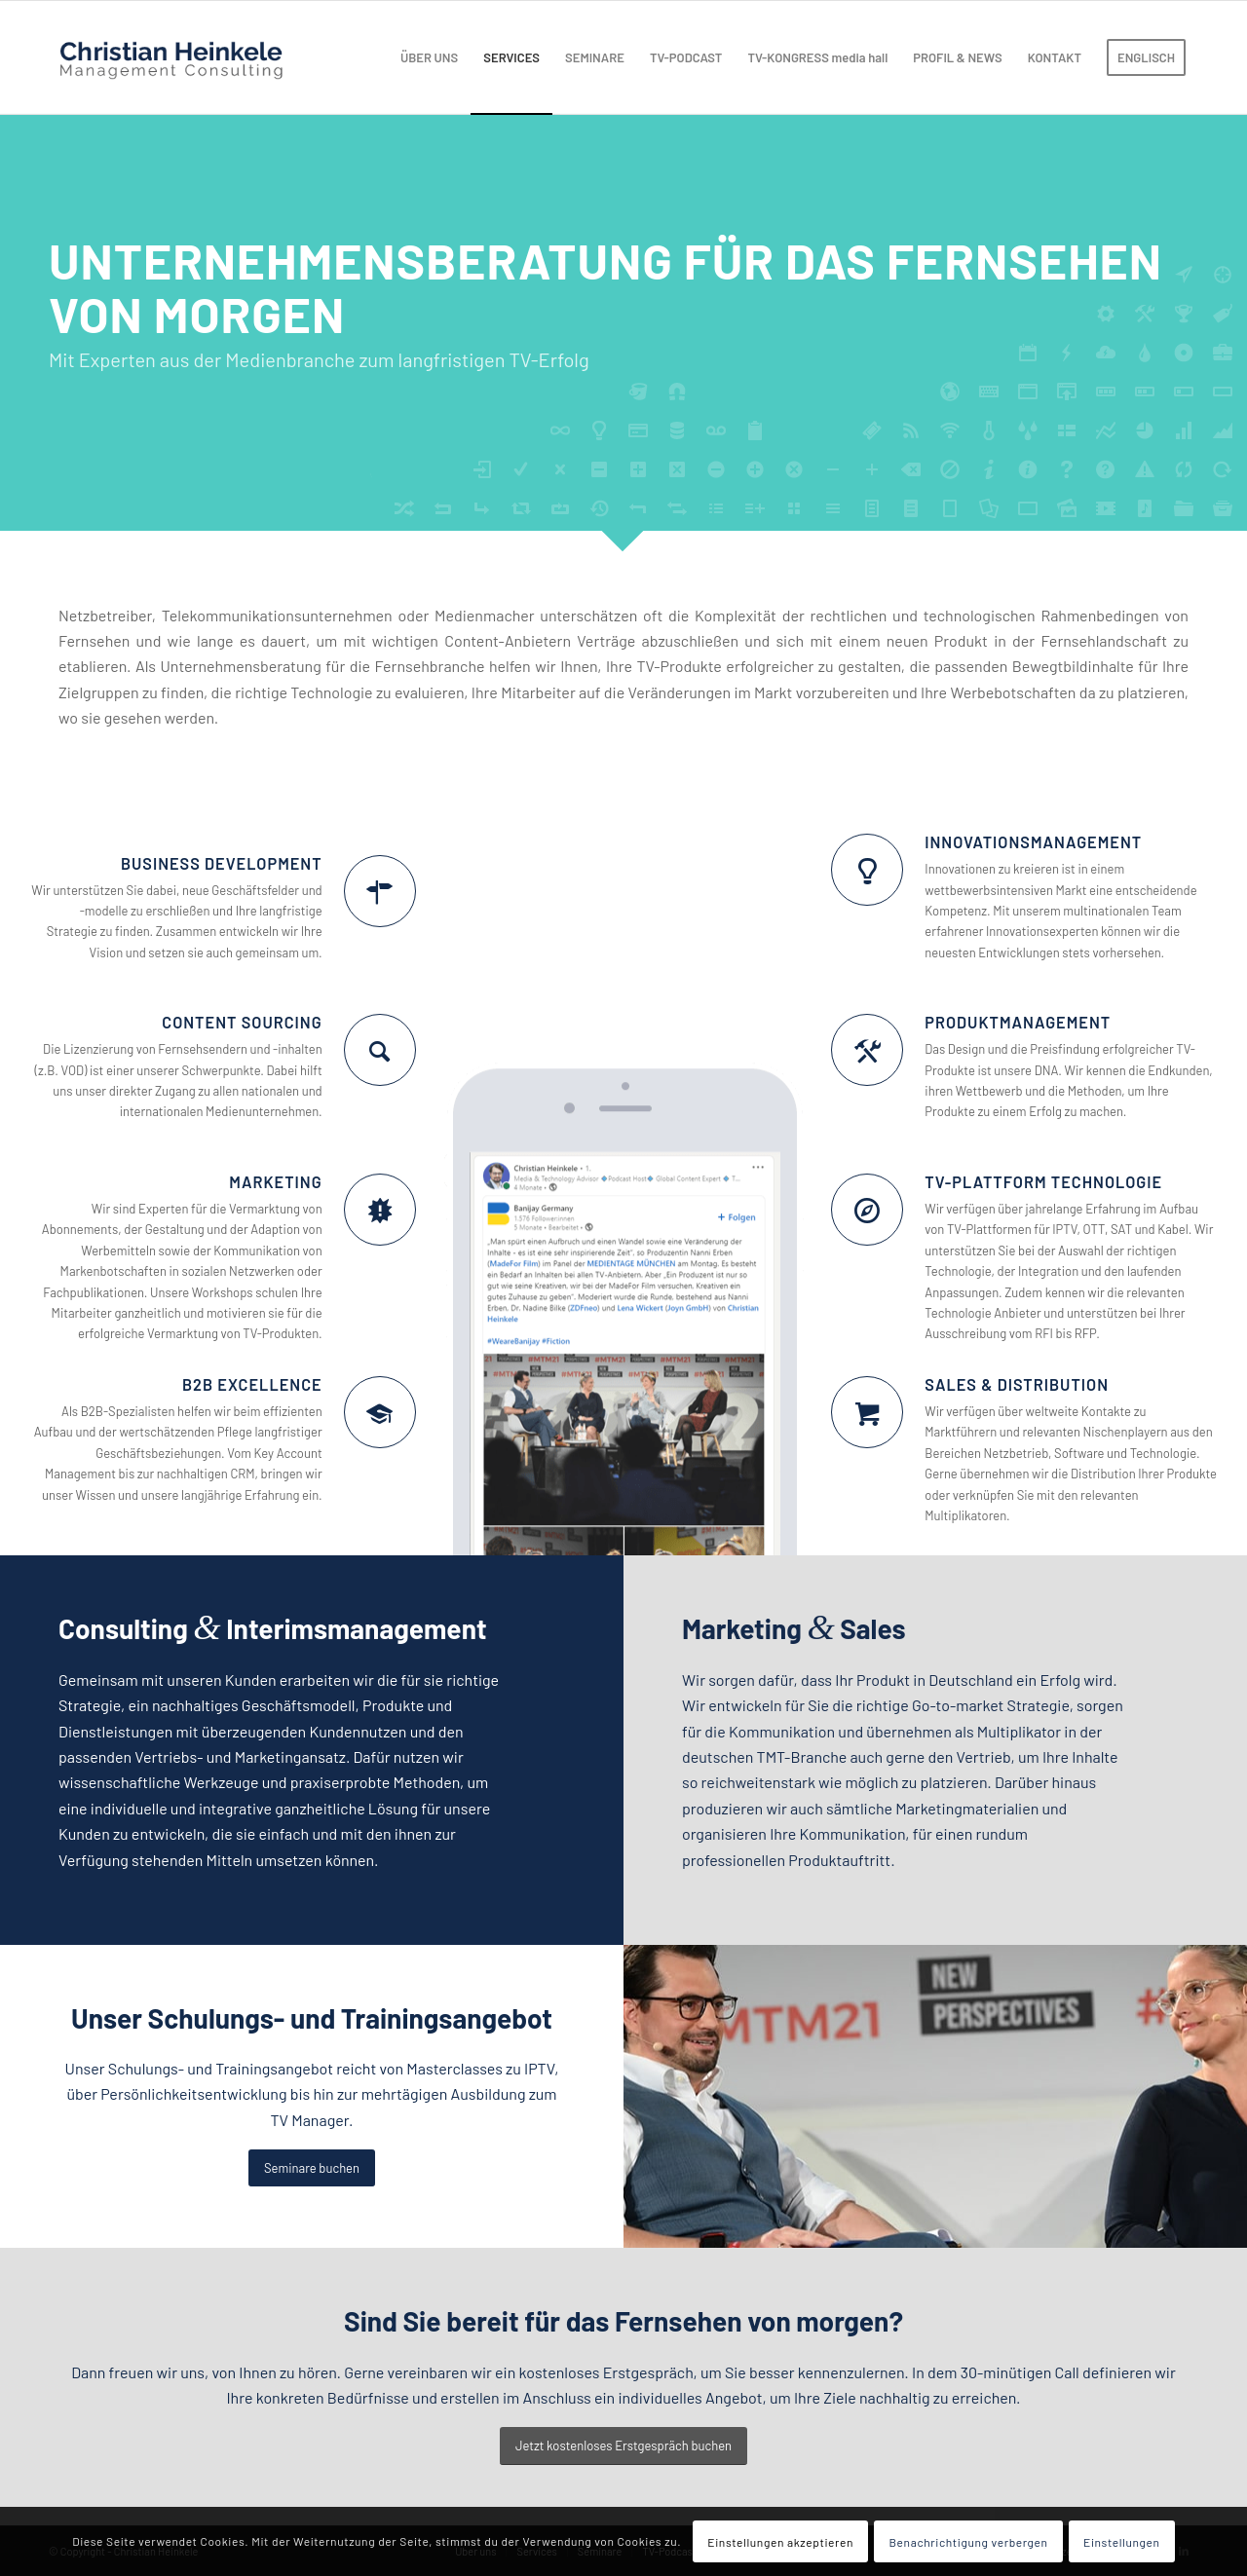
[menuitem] (429, 57)
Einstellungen (1121, 2542)
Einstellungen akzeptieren (780, 2542)
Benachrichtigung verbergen (967, 2542)
